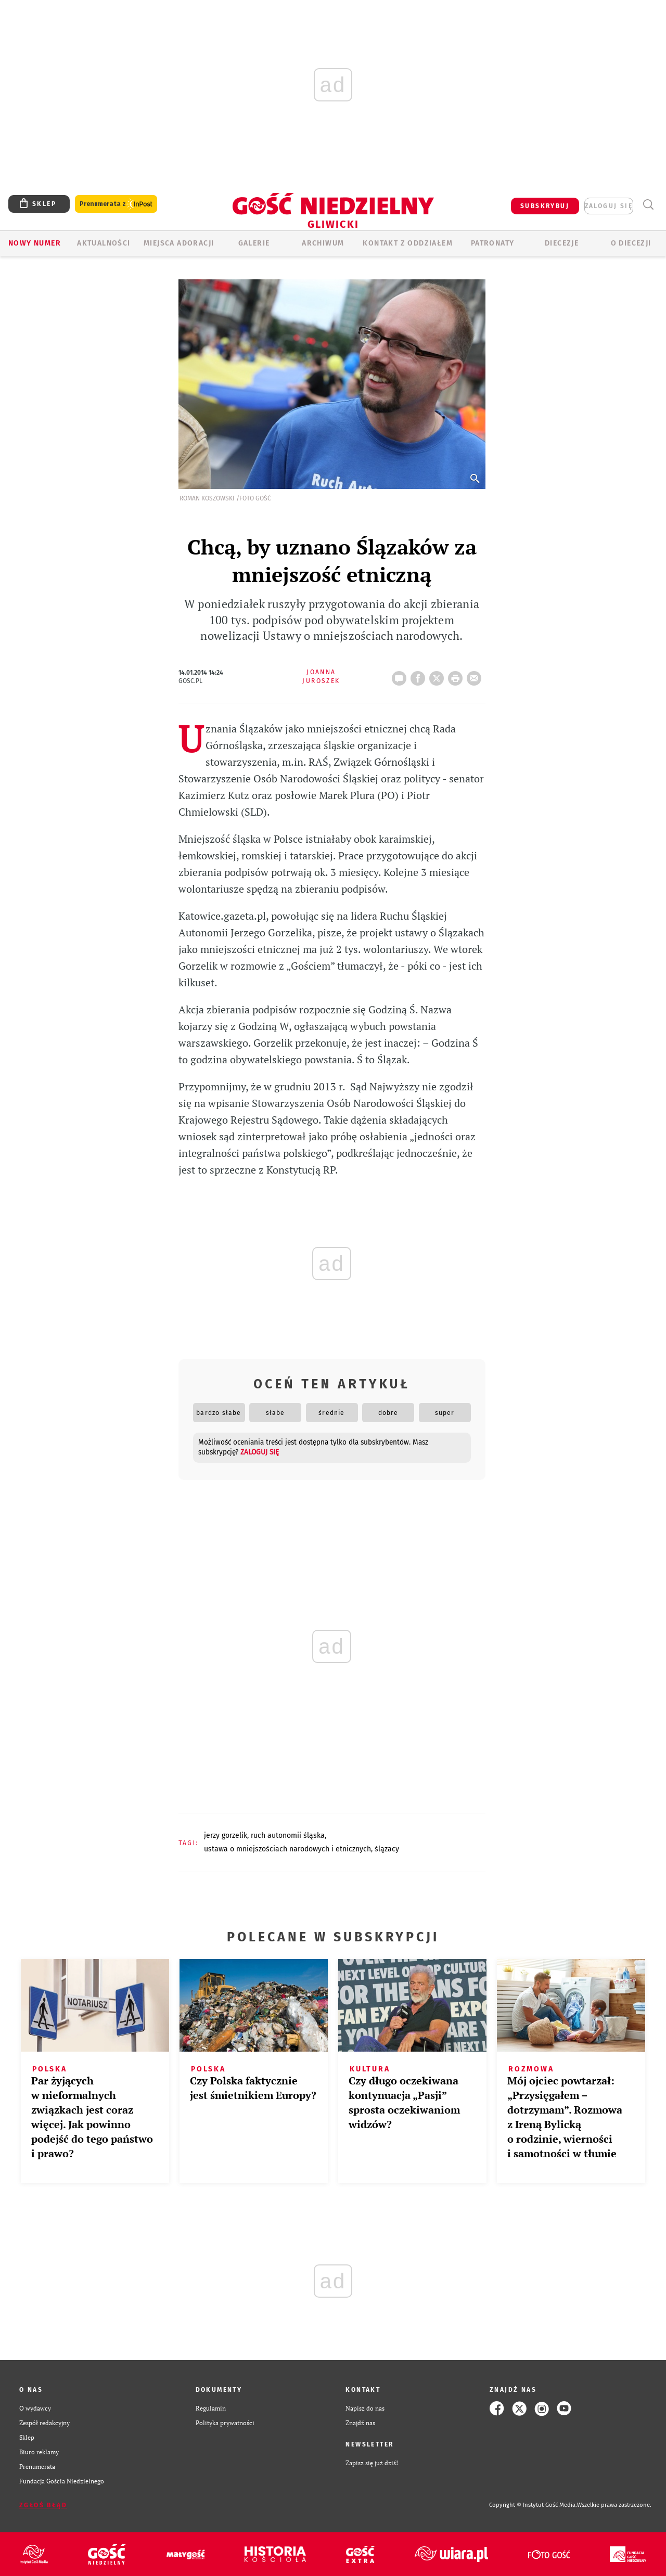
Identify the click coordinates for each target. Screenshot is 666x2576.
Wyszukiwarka (648, 204)
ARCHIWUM (323, 243)
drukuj (457, 675)
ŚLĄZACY (387, 1849)
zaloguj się (609, 206)
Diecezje (562, 243)
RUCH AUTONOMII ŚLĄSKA (288, 1835)
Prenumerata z (116, 204)
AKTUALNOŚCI (103, 243)
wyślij (476, 675)
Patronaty (493, 243)
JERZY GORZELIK (225, 1835)
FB (420, 675)
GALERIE (254, 243)
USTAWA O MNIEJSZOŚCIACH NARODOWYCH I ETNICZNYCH (287, 1849)
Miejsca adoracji (179, 243)
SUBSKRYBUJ (544, 206)
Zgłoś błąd (43, 2505)
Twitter (438, 675)
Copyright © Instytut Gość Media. (533, 2505)
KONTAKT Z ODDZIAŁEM (408, 243)
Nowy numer (34, 243)
